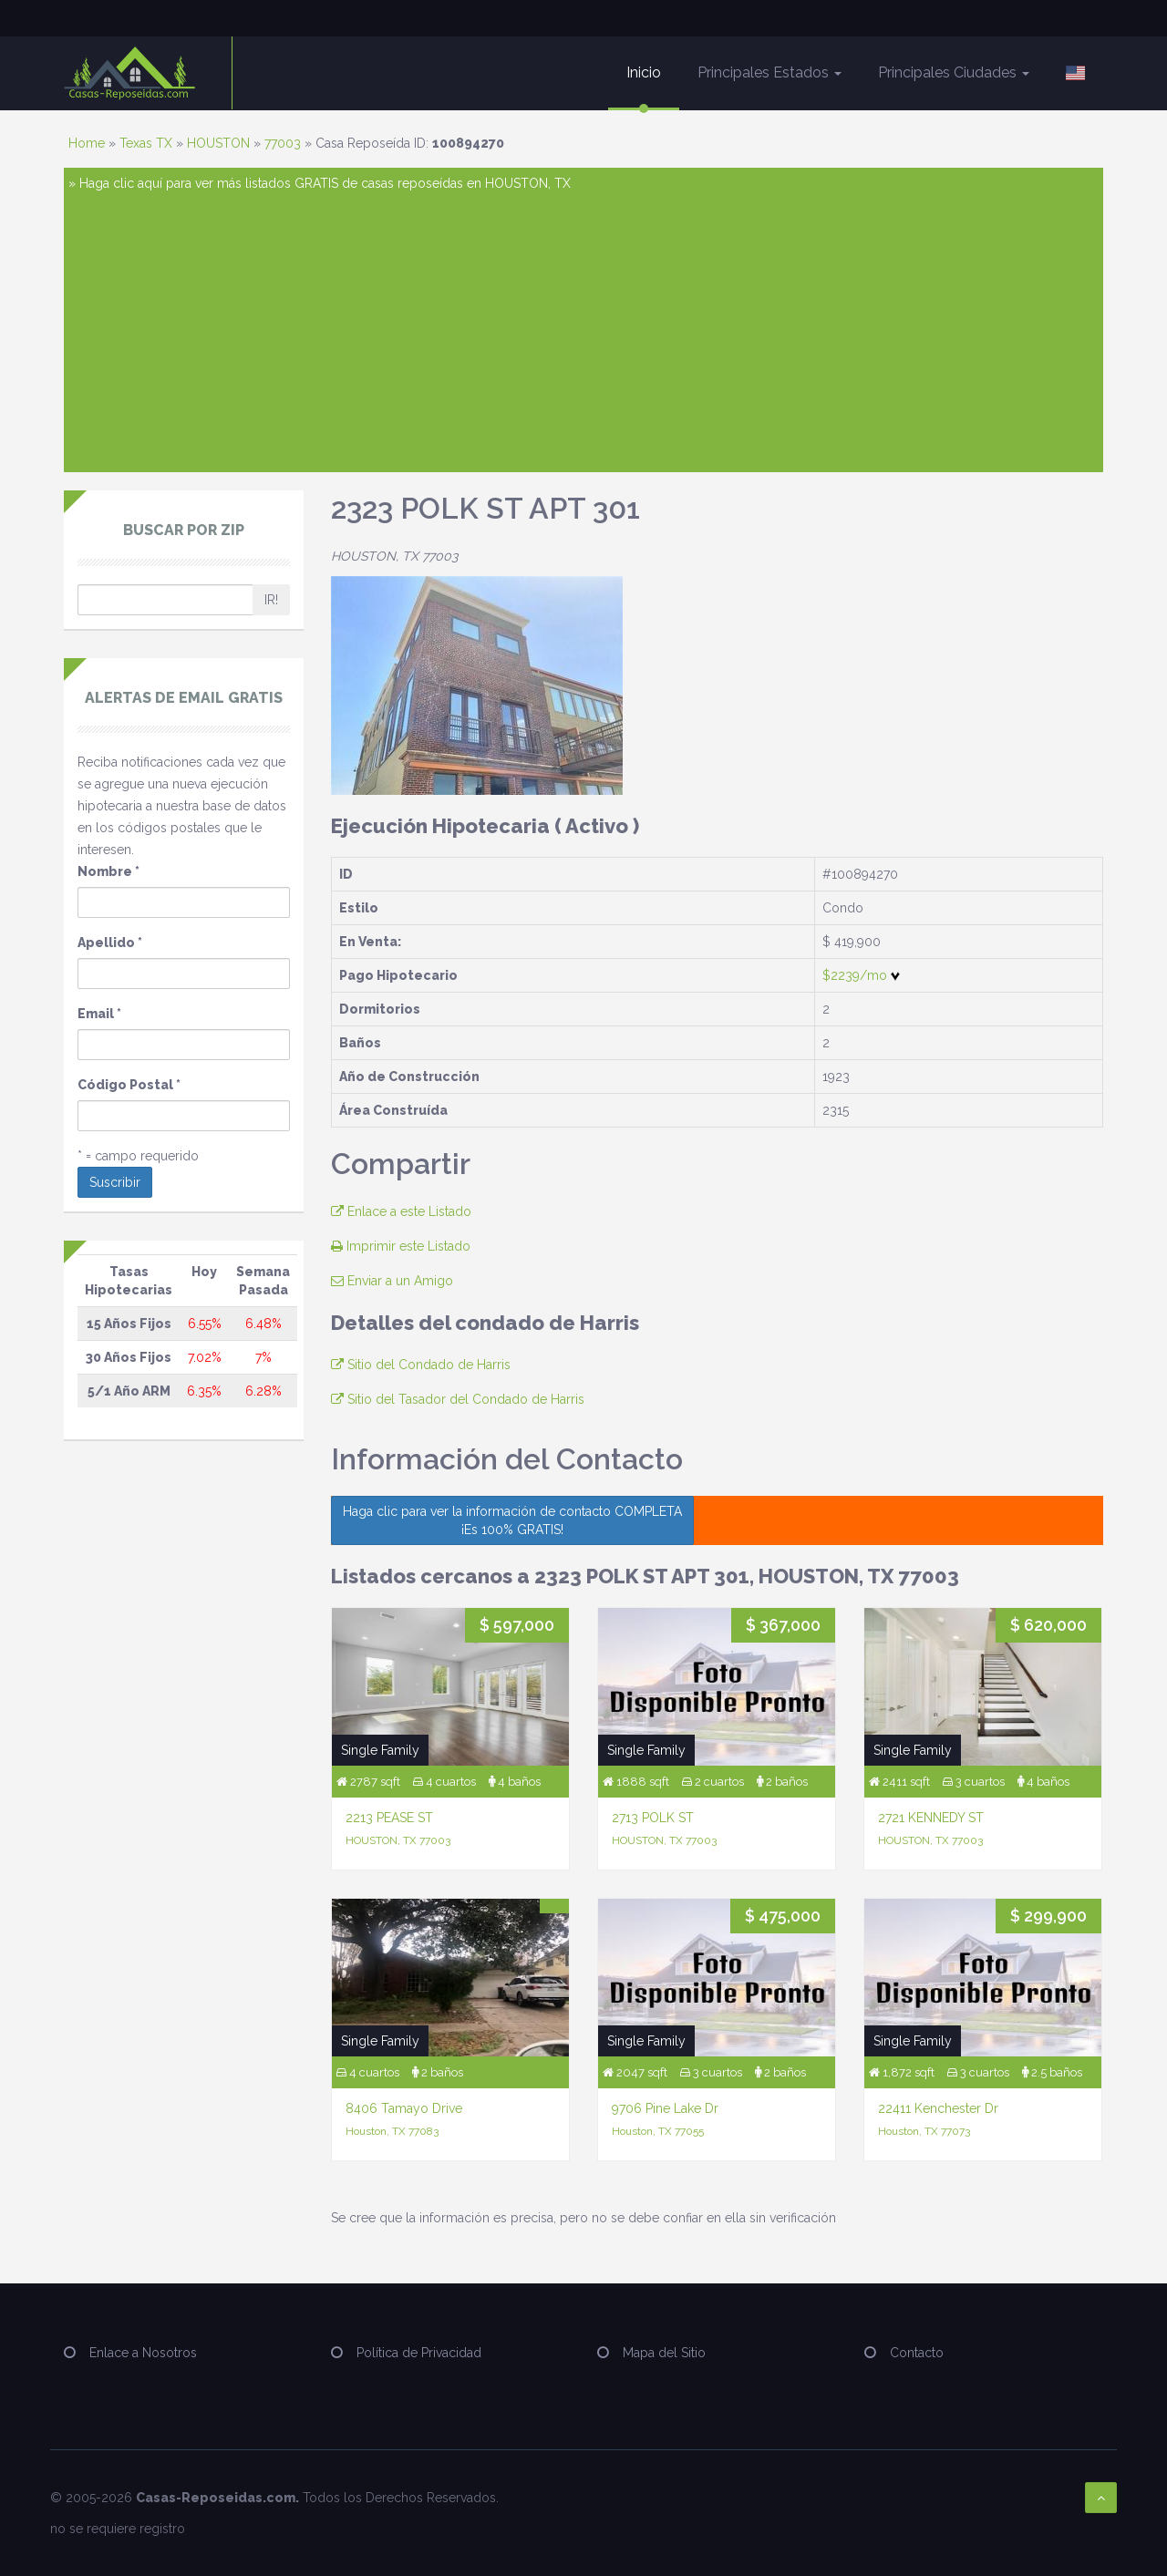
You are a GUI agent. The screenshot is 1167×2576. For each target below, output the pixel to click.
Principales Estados (769, 72)
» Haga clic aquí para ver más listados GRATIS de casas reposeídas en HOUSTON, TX (319, 183)
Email (99, 1013)
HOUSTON (218, 143)
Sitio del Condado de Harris (421, 1364)
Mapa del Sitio (664, 2352)
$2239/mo (861, 975)
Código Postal (129, 1084)
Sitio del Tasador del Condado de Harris (457, 1399)
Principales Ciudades (953, 72)
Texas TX (145, 143)
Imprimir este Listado (400, 1246)
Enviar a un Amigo (392, 1280)
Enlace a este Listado (401, 1211)
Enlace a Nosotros (143, 2352)
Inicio (643, 72)
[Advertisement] (583, 331)
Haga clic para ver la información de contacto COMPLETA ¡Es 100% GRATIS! (512, 1520)
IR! (271, 599)
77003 (282, 143)
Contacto (917, 2352)
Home (86, 143)
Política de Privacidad (418, 2352)
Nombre (108, 871)
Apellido (109, 942)
